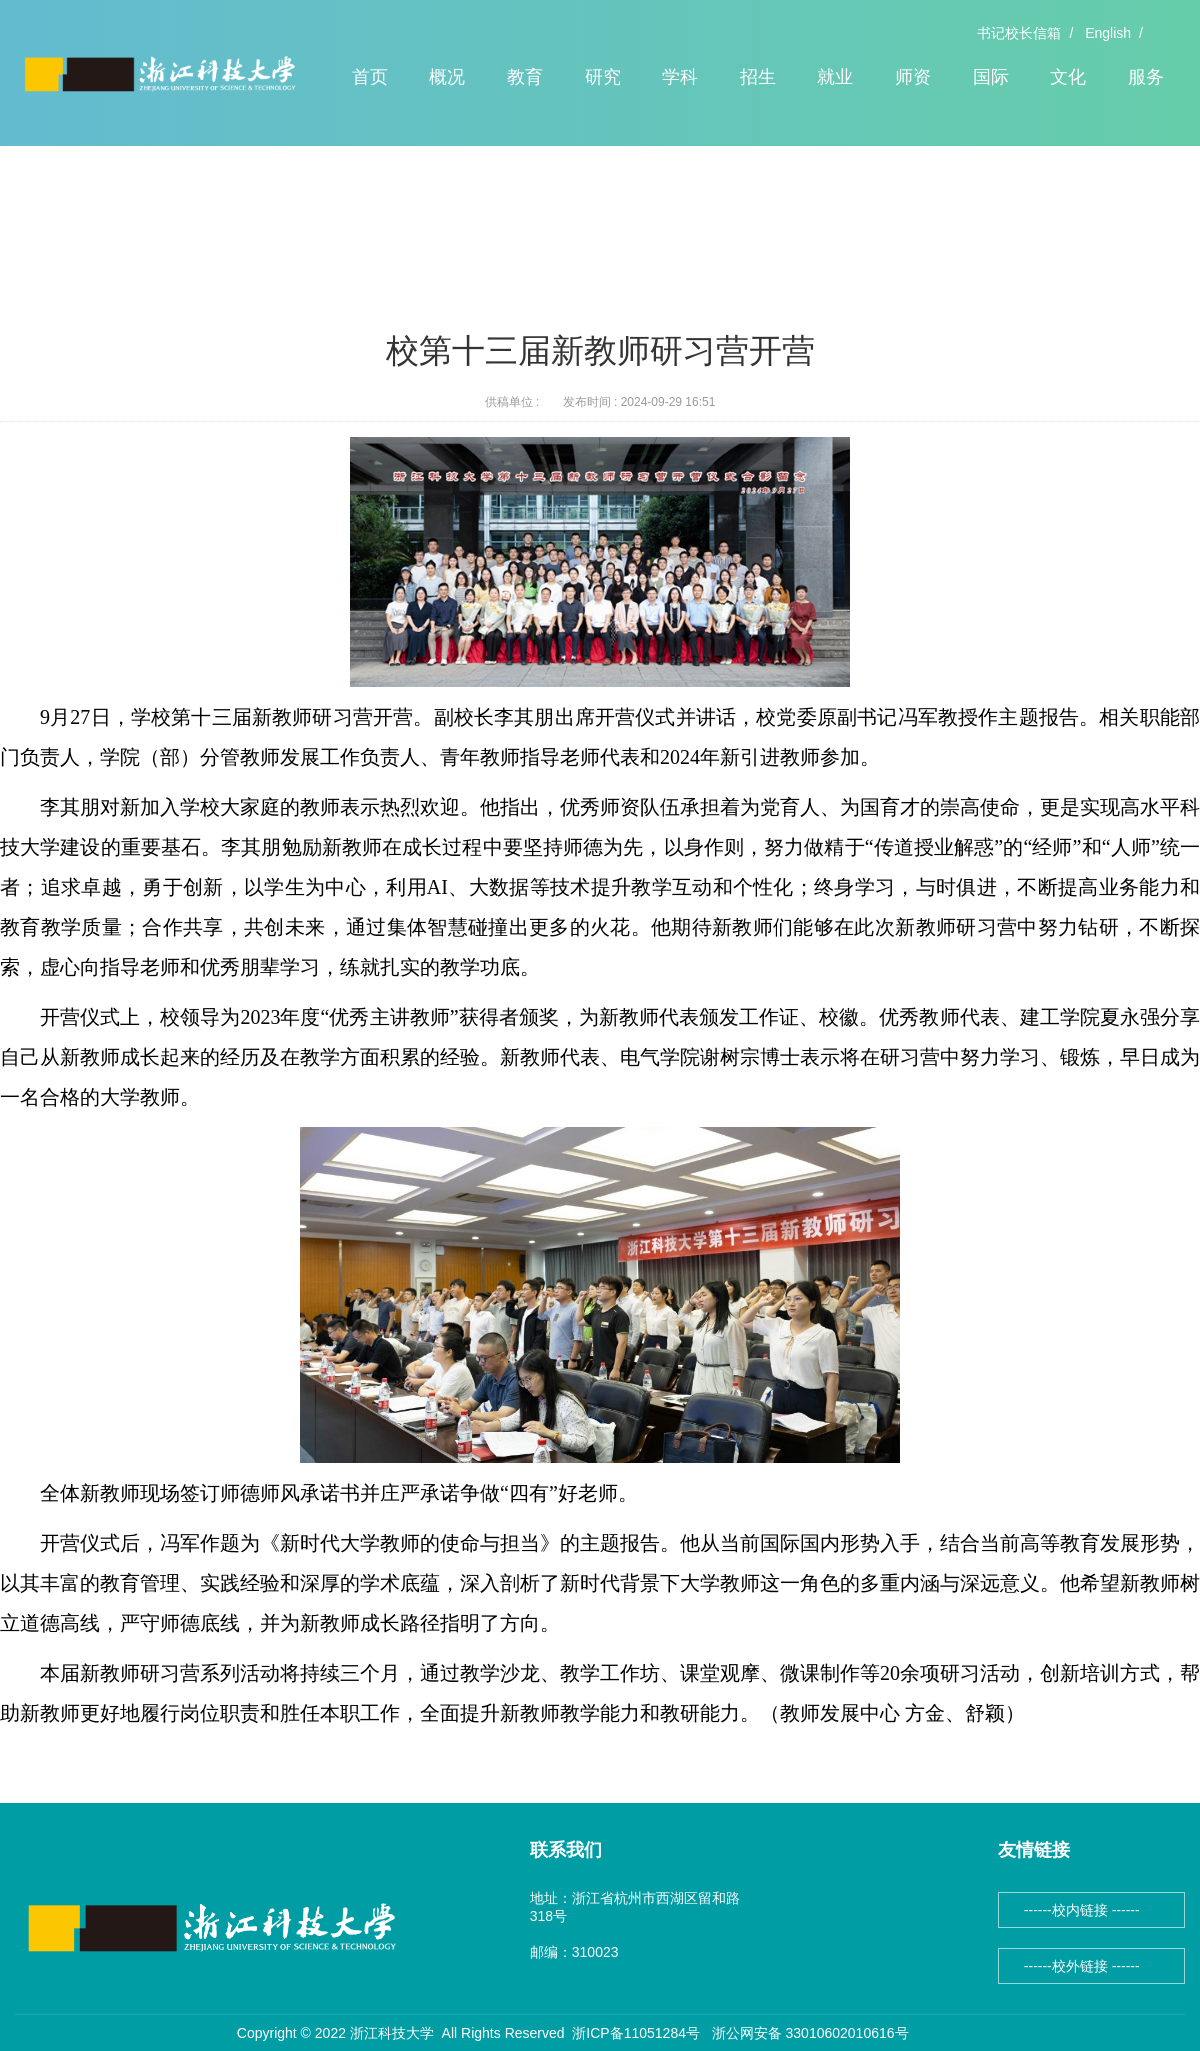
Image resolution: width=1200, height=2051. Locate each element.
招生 (758, 77)
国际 (991, 77)
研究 (603, 77)
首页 (370, 77)
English (1108, 33)
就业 (835, 77)
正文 (268, 219)
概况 (447, 77)
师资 (913, 77)
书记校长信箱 (1019, 33)
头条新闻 (205, 219)
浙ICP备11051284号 (636, 2033)
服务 (1146, 77)
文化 (1068, 77)
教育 (525, 77)
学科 (680, 77)
